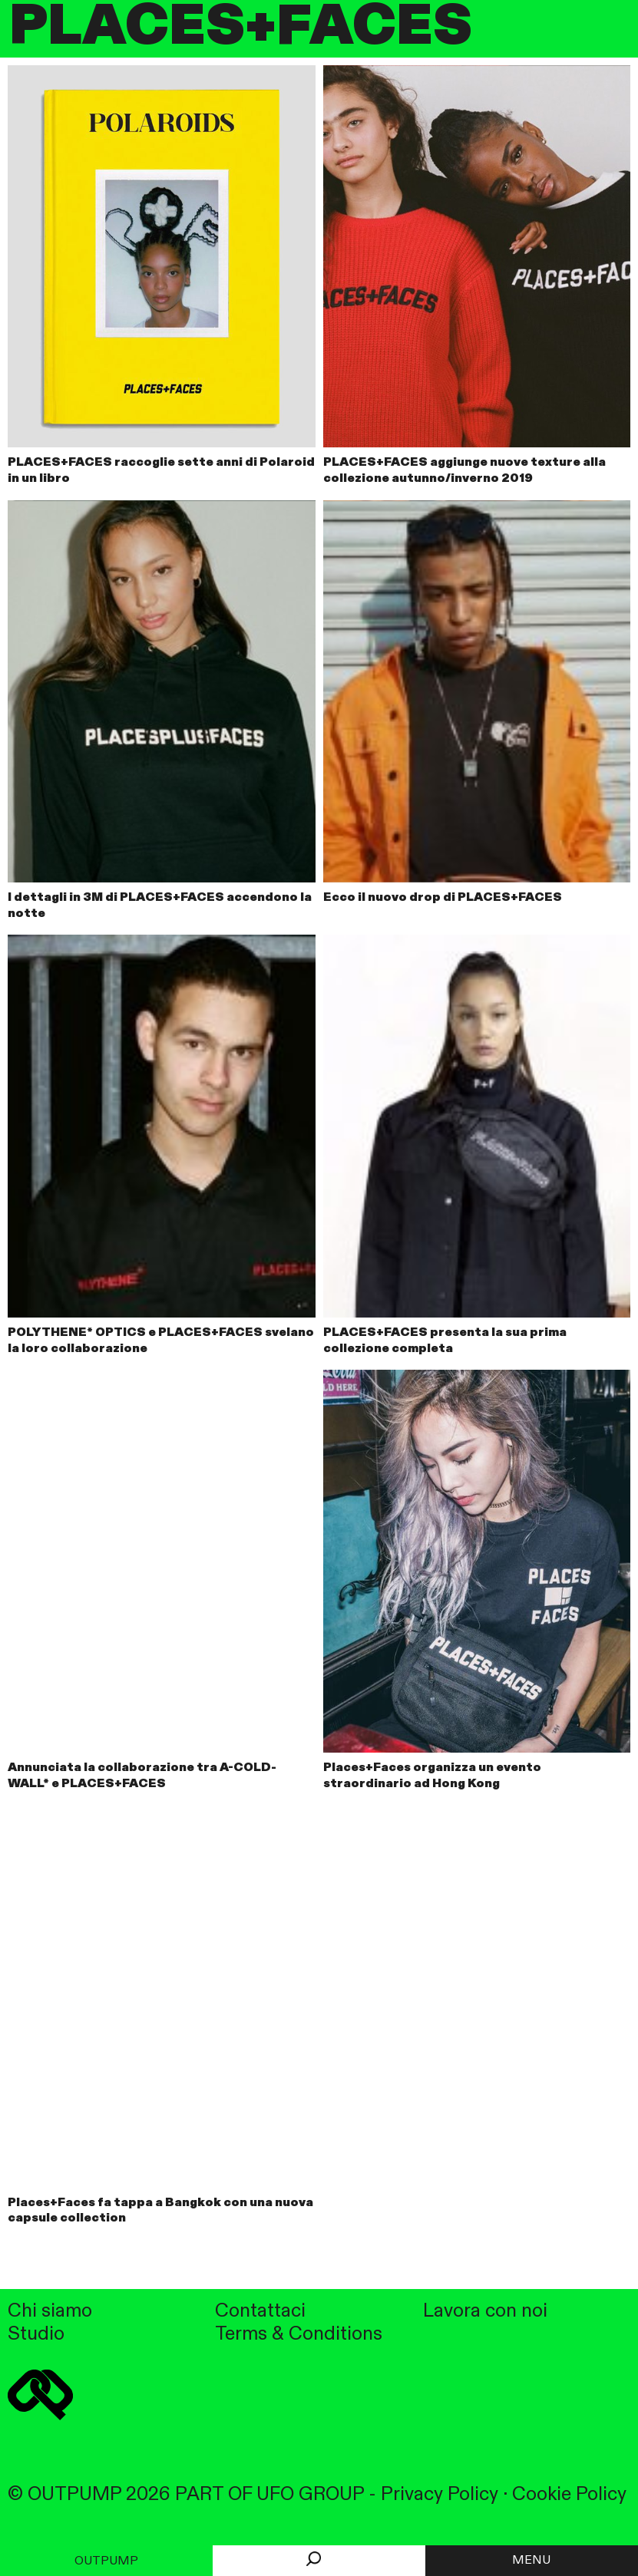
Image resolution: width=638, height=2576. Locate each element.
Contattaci (260, 2311)
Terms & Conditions (298, 2334)
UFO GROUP (310, 2495)
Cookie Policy (569, 2495)
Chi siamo (50, 2311)
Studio (36, 2334)
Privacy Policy (439, 2495)
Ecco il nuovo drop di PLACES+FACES (442, 898)
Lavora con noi (485, 2311)
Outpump (106, 2561)
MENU (531, 2561)
